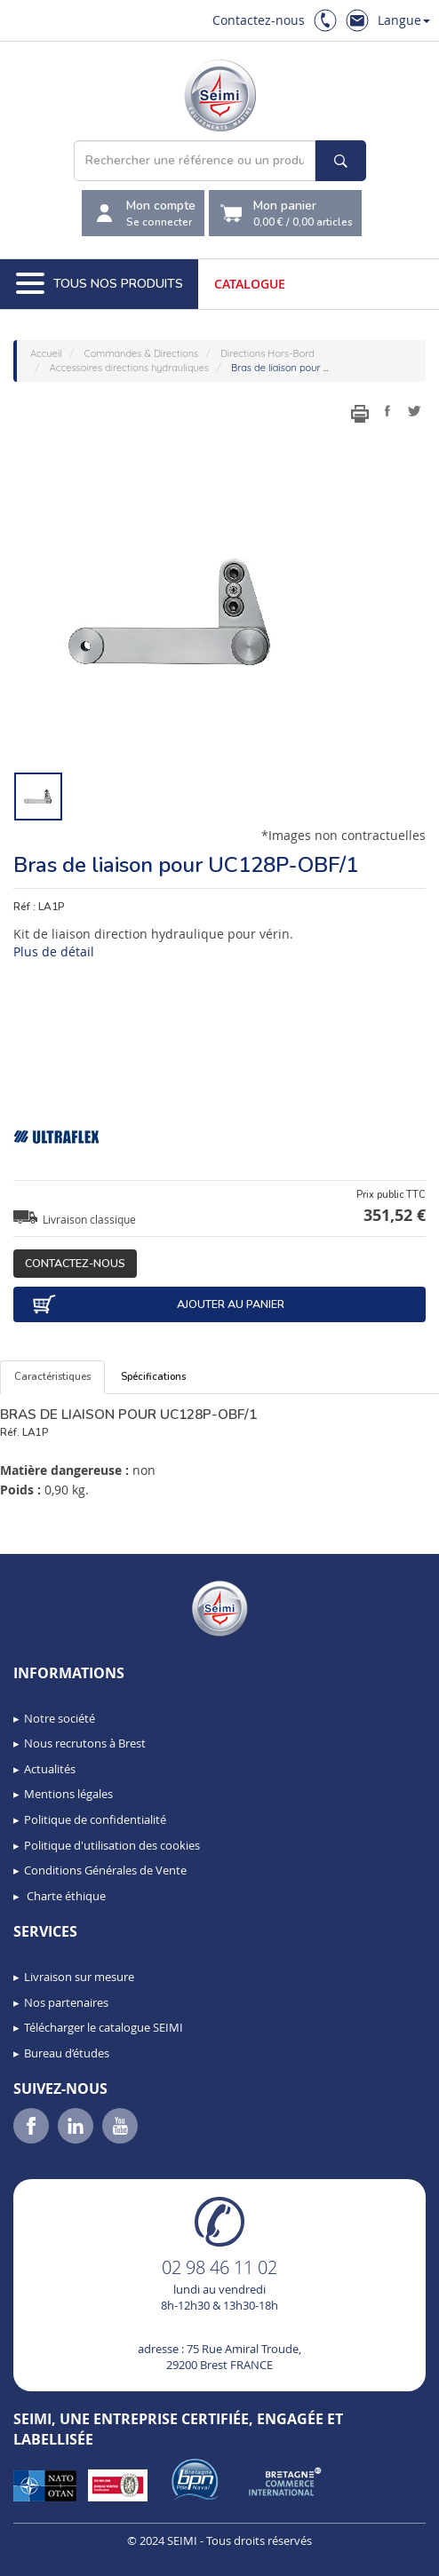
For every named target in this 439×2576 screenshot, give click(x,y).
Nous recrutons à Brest (85, 1743)
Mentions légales (68, 1794)
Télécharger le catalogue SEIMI (103, 2027)
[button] (53, 2556)
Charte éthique (65, 1896)
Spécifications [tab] (153, 1376)
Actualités (50, 1769)
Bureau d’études (66, 2053)
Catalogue (249, 283)
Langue (404, 20)
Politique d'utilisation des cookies (112, 1845)
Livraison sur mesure (79, 1977)
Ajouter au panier (157, 1304)
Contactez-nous (258, 20)
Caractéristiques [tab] (52, 1376)
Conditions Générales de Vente (105, 1870)
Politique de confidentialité (95, 1819)
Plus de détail (53, 951)
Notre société (59, 1718)
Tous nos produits (99, 284)
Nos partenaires (66, 2002)
